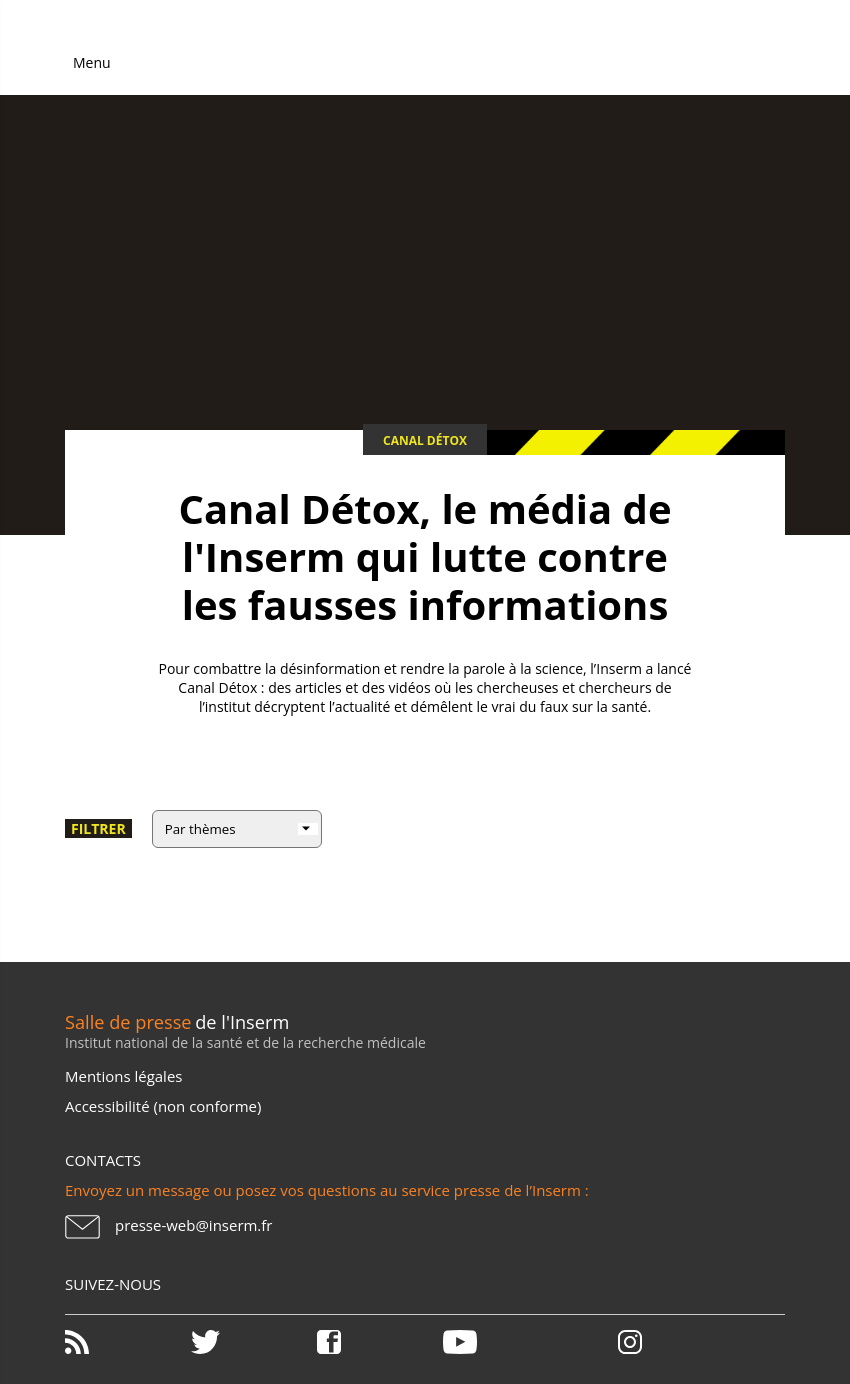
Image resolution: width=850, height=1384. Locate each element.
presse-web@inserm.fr (193, 1225)
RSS (126, 1342)
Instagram (630, 1342)
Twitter (252, 1342)
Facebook (378, 1342)
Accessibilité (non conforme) (163, 1106)
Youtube (504, 1342)
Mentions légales (123, 1076)
